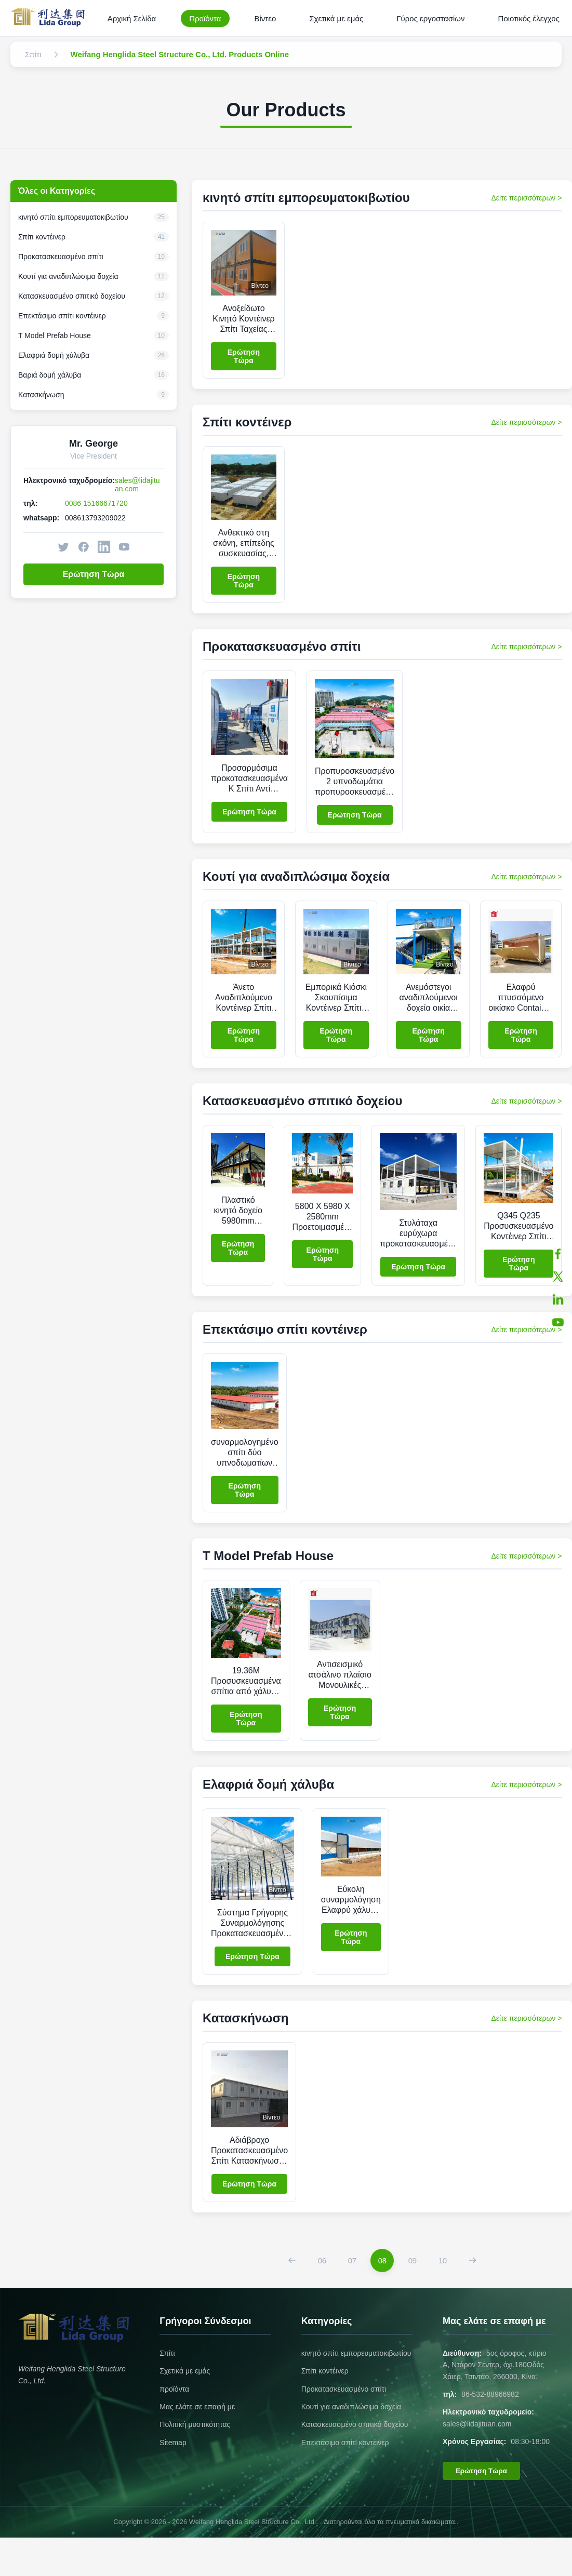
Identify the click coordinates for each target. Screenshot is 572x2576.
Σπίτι (167, 2353)
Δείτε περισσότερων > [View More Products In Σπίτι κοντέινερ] (526, 422)
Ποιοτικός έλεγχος (529, 18)
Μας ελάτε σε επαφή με (197, 2407)
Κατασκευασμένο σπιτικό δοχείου (354, 2424)
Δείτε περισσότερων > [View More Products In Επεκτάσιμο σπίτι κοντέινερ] (526, 1329)
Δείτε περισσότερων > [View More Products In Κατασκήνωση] (526, 2018)
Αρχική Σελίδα (132, 18)
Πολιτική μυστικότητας (194, 2424)
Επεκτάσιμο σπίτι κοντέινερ (345, 2442)
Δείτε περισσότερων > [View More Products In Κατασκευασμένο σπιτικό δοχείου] (526, 1101)
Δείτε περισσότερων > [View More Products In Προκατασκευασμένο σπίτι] (526, 646)
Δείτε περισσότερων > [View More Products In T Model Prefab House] (526, 1556)
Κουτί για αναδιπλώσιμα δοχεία (351, 2407)
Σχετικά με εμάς (336, 18)
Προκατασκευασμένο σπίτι (344, 2389)
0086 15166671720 (96, 503)
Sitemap (172, 2442)
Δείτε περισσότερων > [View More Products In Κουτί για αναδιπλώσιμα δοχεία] (526, 877)
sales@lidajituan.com (137, 484)
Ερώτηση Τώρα (94, 574)
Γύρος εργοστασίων (430, 18)
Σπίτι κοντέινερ (325, 2371)
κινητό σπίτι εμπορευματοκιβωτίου (356, 2353)
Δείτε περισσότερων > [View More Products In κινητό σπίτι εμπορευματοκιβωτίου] (526, 198)
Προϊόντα (205, 18)
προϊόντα (174, 2389)
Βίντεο (265, 18)
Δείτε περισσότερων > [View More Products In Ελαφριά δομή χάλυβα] (526, 1784)
